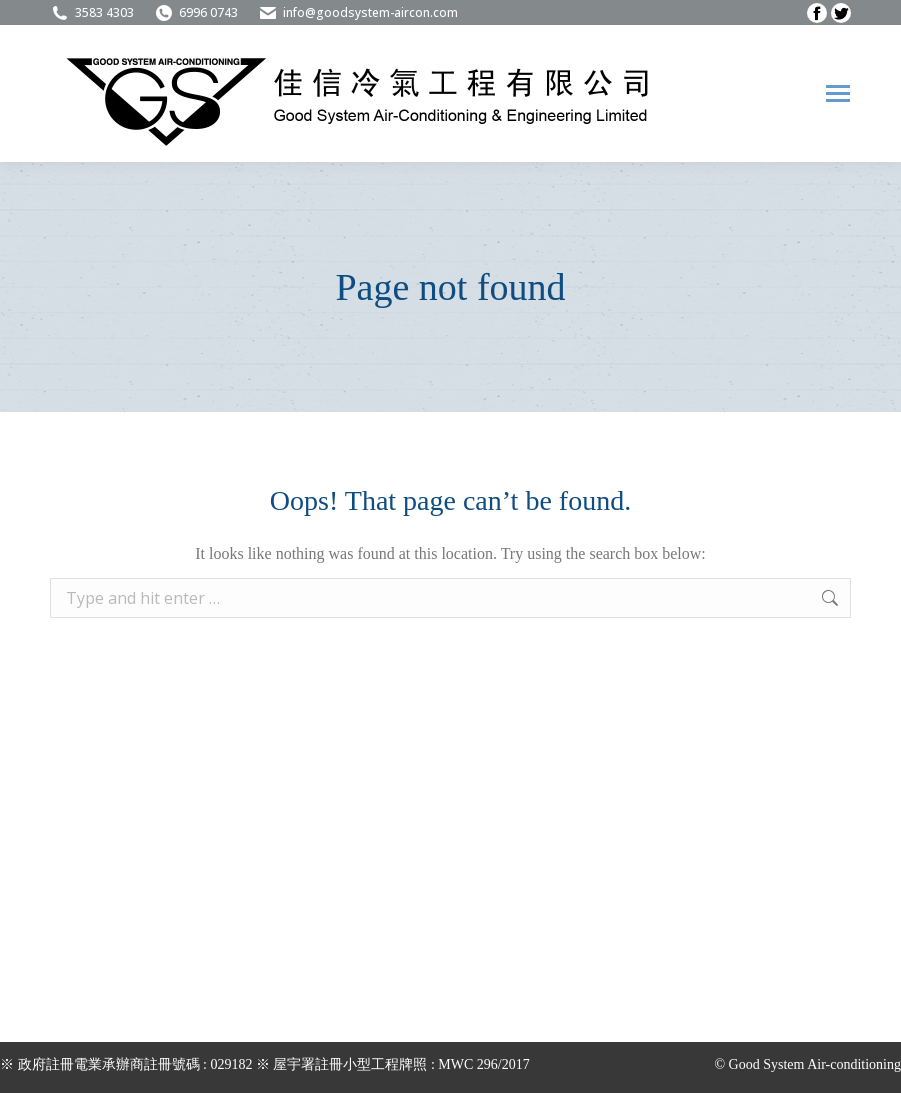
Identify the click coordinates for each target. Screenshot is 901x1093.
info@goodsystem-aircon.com (358, 13)
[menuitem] (778, 93)
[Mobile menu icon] (838, 93)
